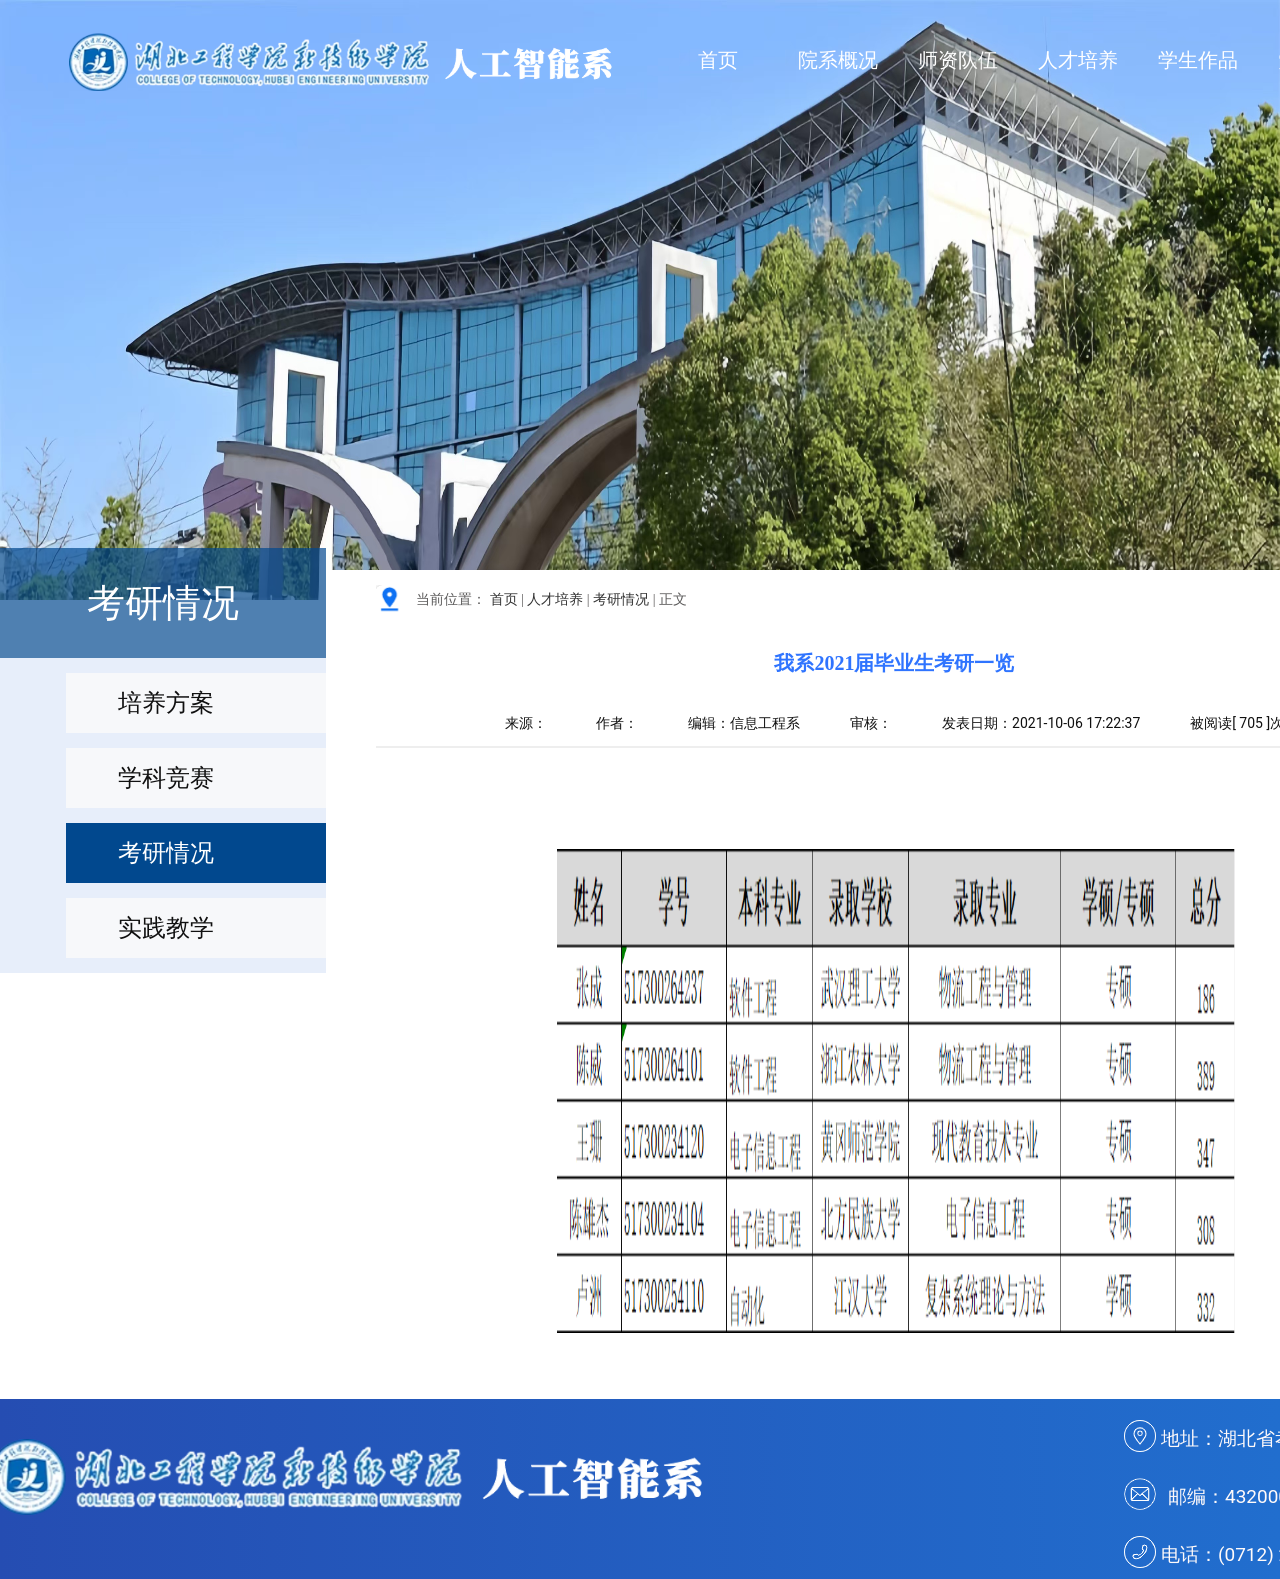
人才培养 (1078, 60)
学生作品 (1198, 60)
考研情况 (621, 599)
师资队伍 (958, 60)
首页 (718, 60)
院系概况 (838, 60)
